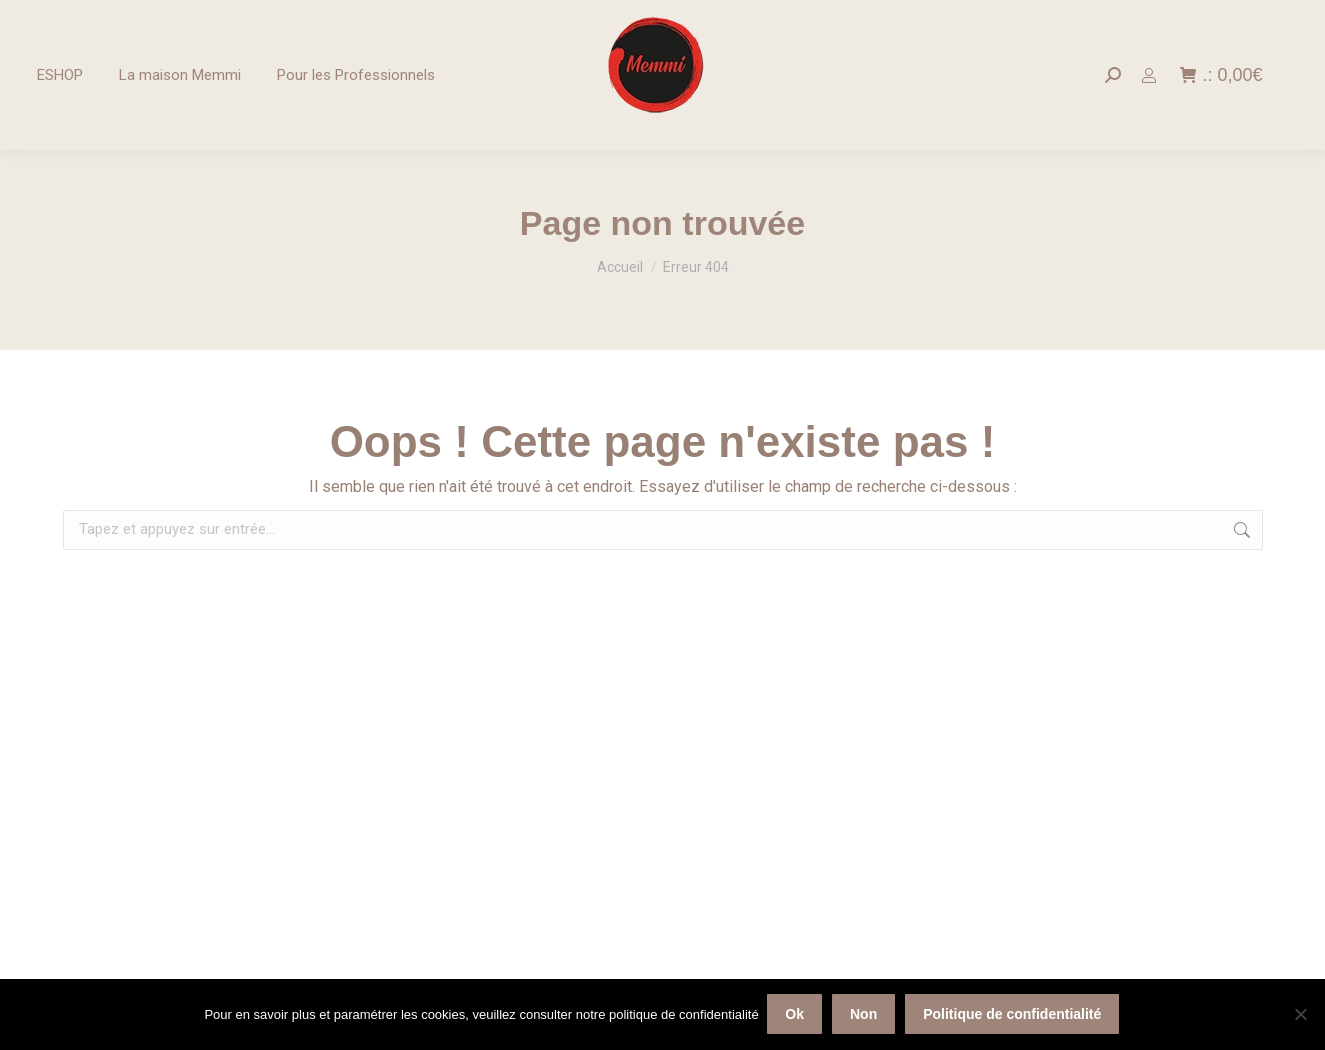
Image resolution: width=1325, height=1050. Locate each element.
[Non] (1300, 1015)
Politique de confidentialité (1014, 1015)
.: (1221, 75)
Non (864, 1015)
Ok (796, 1015)
